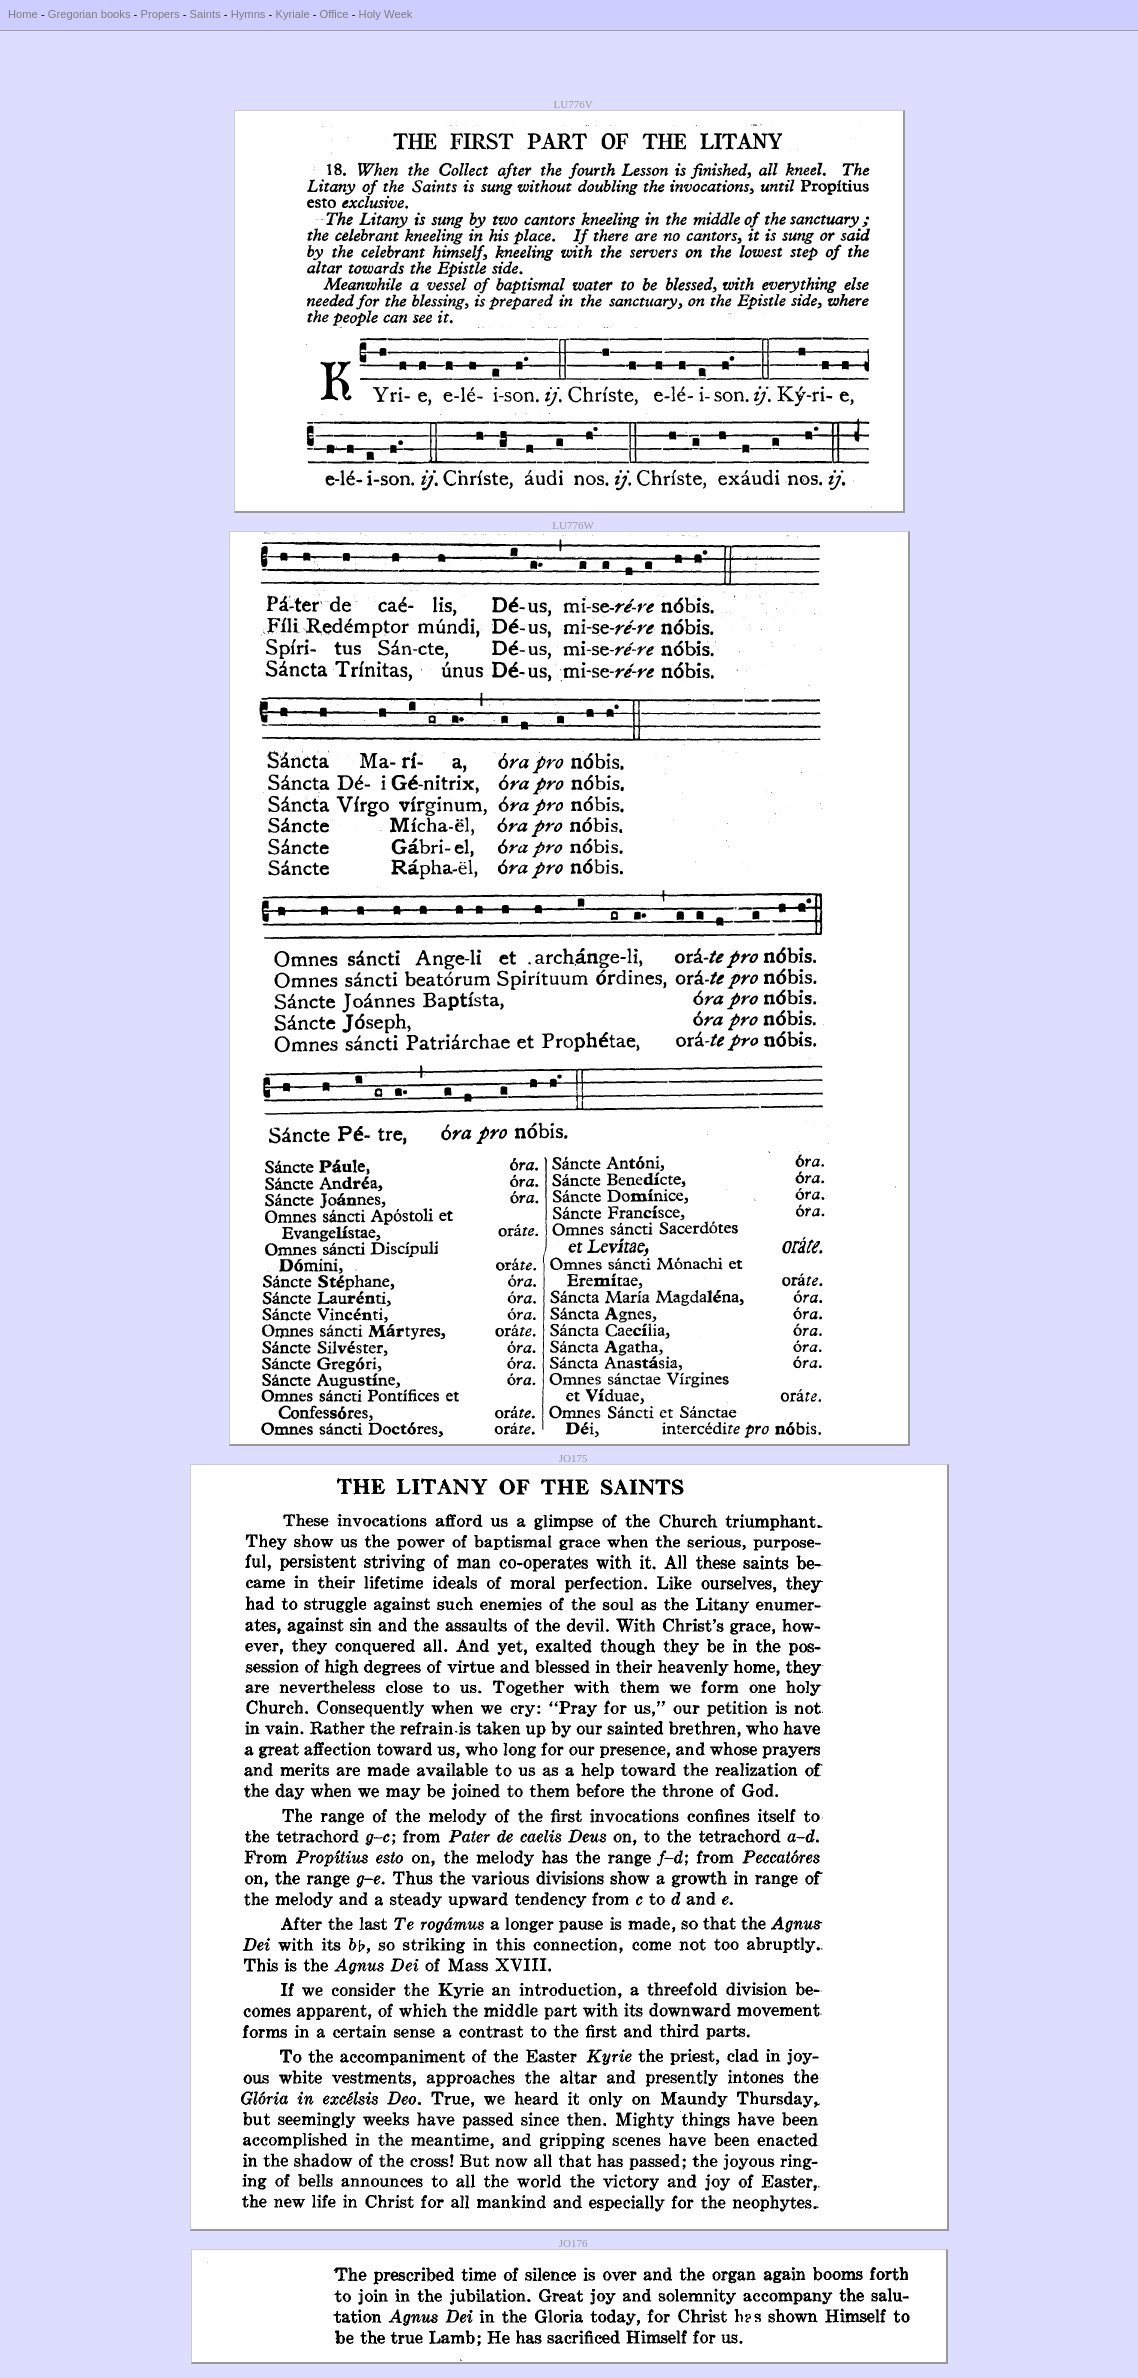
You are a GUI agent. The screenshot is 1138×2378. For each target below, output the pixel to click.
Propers (159, 14)
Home (23, 14)
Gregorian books (89, 14)
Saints (205, 14)
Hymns (248, 14)
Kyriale (292, 14)
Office (334, 14)
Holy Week (386, 14)
